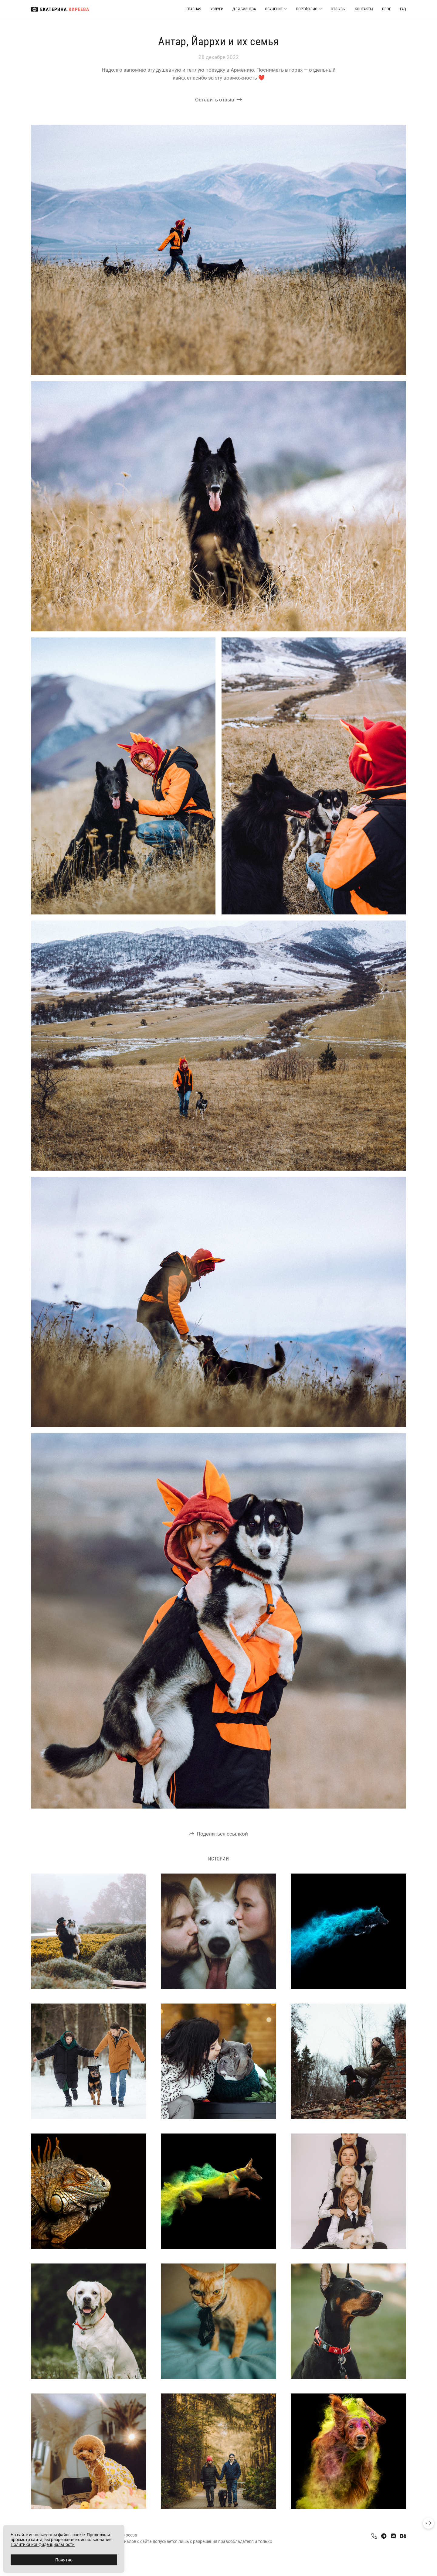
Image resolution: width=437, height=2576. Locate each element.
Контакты (364, 9)
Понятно (64, 2559)
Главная (193, 9)
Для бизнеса (244, 9)
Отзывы (338, 9)
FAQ (403, 9)
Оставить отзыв (214, 100)
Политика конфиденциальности (43, 2544)
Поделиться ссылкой (222, 1834)
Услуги (216, 9)
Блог (386, 9)
